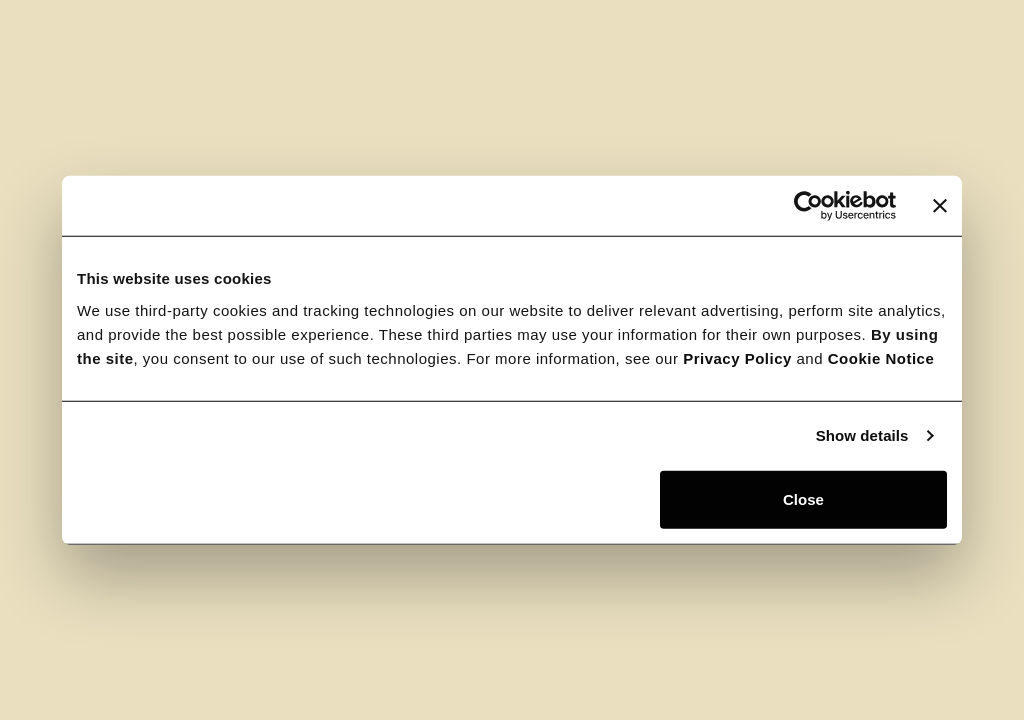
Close (803, 498)
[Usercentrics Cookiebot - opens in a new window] (808, 206)
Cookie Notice (881, 357)
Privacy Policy (737, 357)
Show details (862, 435)
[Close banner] (940, 206)
